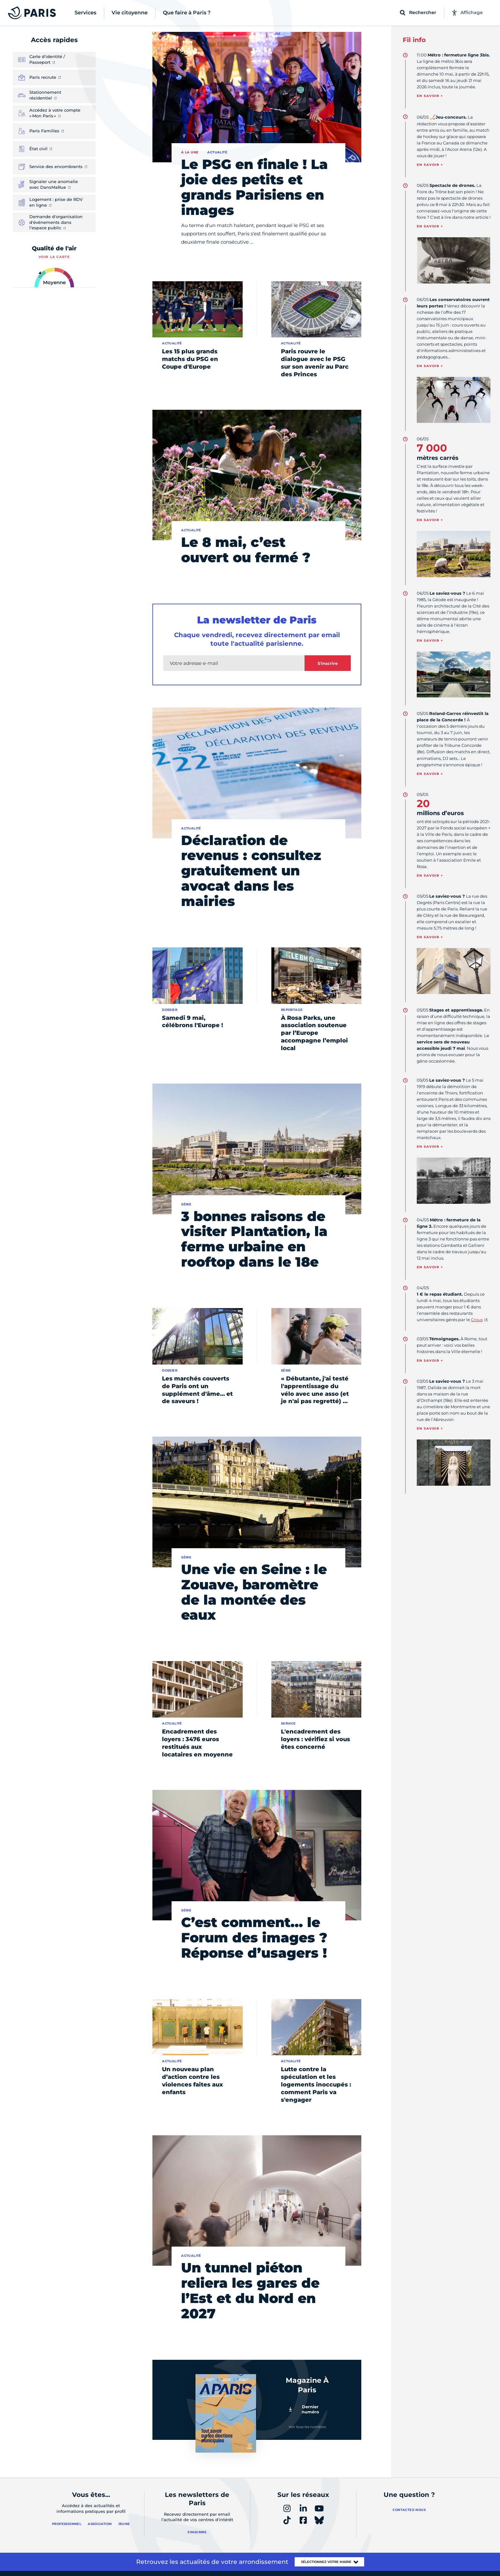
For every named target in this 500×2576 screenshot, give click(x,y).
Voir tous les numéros (307, 2427)
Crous (477, 1319)
